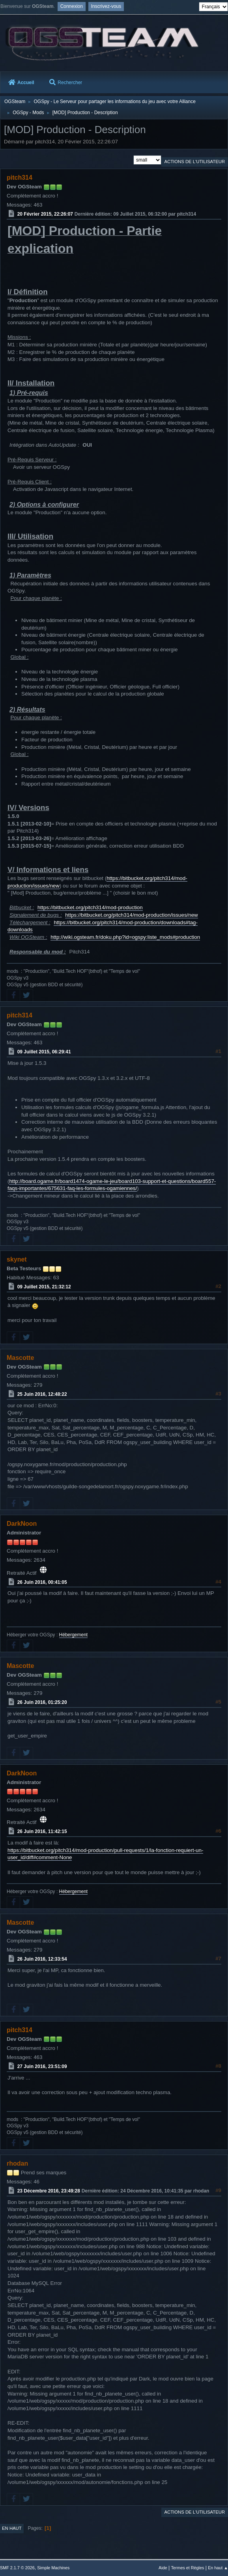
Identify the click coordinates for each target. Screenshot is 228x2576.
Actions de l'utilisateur (194, 161)
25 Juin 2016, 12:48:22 (42, 1394)
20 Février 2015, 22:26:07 (45, 214)
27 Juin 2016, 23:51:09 (42, 2066)
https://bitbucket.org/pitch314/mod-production (90, 907)
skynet (17, 1259)
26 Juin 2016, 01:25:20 (42, 1702)
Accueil (21, 82)
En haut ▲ (218, 2567)
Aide (163, 2567)
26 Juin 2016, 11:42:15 (42, 1831)
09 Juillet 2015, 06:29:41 (44, 1052)
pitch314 (19, 177)
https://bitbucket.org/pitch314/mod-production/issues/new (131, 915)
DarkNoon (22, 1523)
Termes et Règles (187, 2567)
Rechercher (65, 82)
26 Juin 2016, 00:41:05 (42, 1582)
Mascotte (20, 1357)
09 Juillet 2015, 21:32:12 (44, 1287)
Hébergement (73, 1635)
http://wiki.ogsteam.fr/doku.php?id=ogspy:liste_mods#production (125, 937)
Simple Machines (53, 2567)
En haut (12, 2528)
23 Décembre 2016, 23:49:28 (48, 2191)
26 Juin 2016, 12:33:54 (42, 1959)
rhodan (17, 2163)
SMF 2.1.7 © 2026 (17, 2567)
